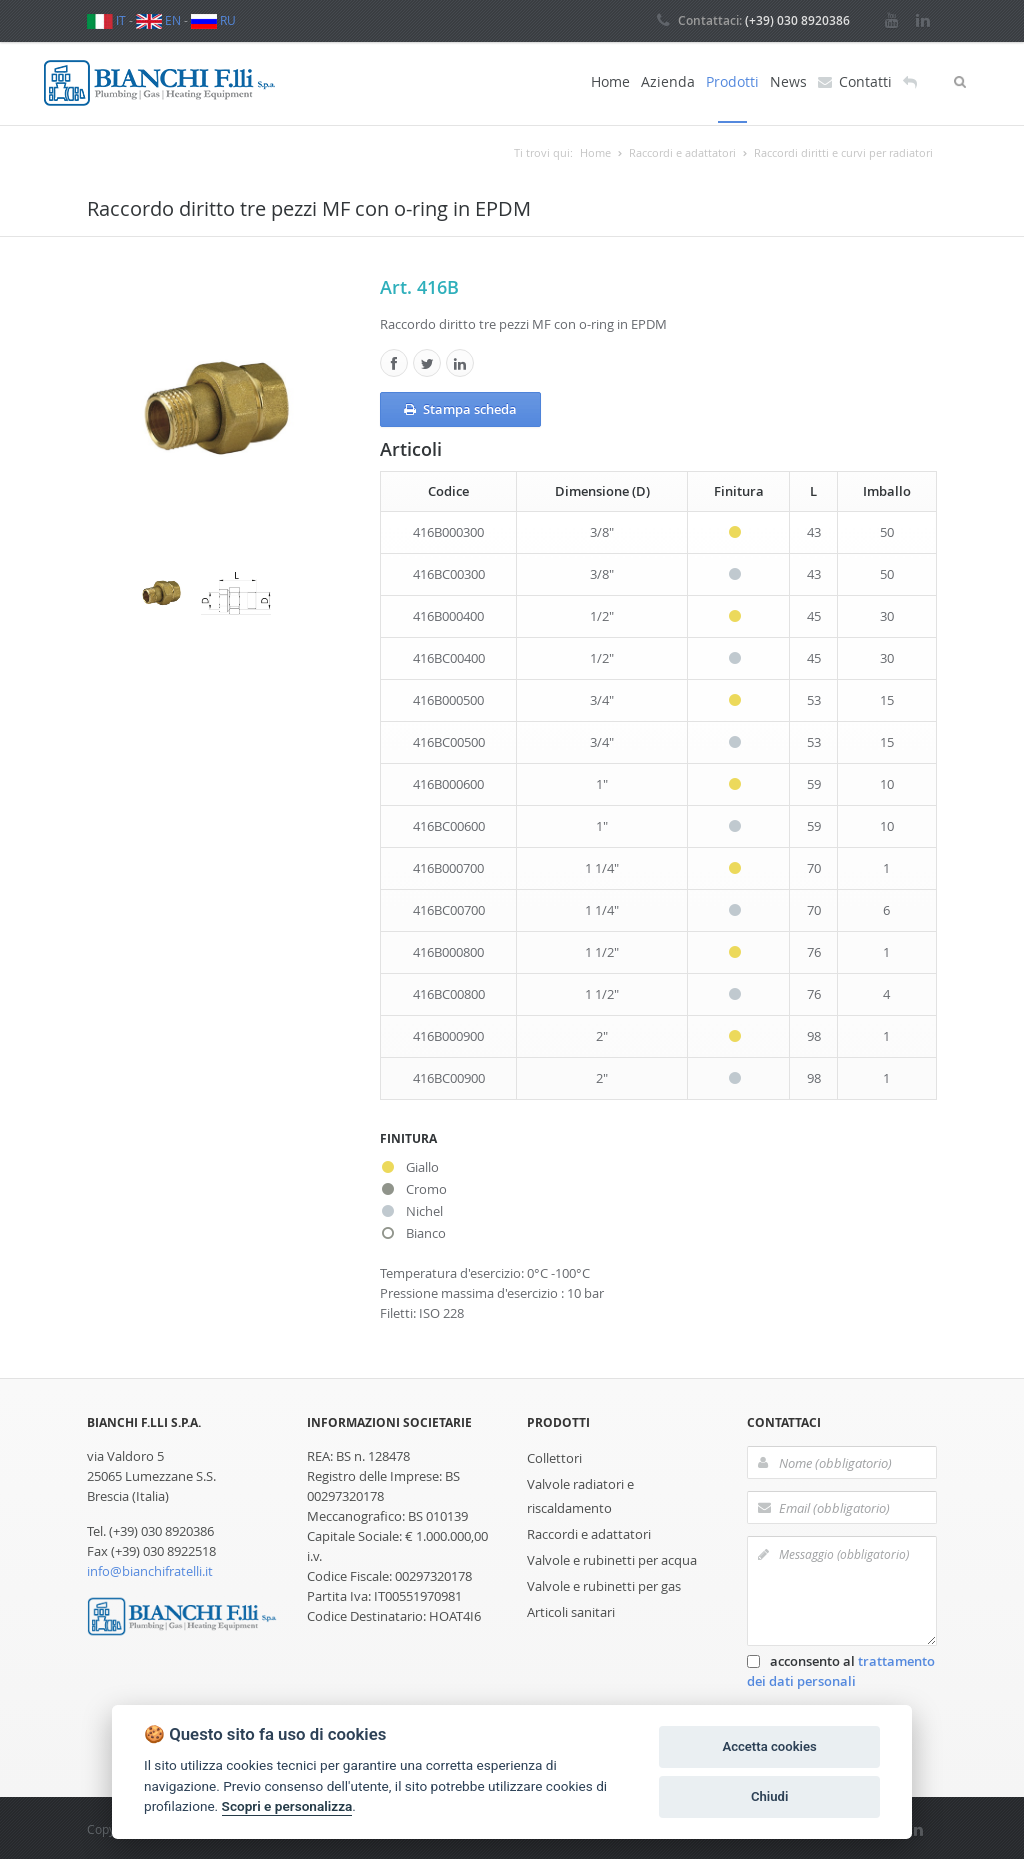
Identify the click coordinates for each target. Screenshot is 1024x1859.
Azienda (668, 81)
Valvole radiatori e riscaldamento (580, 1494)
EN (158, 20)
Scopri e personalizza (287, 1806)
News (788, 81)
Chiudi (769, 1796)
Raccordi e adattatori (589, 1532)
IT (106, 20)
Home (610, 81)
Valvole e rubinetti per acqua (612, 1558)
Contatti (855, 82)
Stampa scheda (460, 407)
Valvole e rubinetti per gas (604, 1584)
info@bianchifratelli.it (150, 1569)
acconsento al (841, 1669)
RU (213, 20)
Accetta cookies (769, 1746)
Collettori (554, 1456)
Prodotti (732, 81)
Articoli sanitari (571, 1610)
